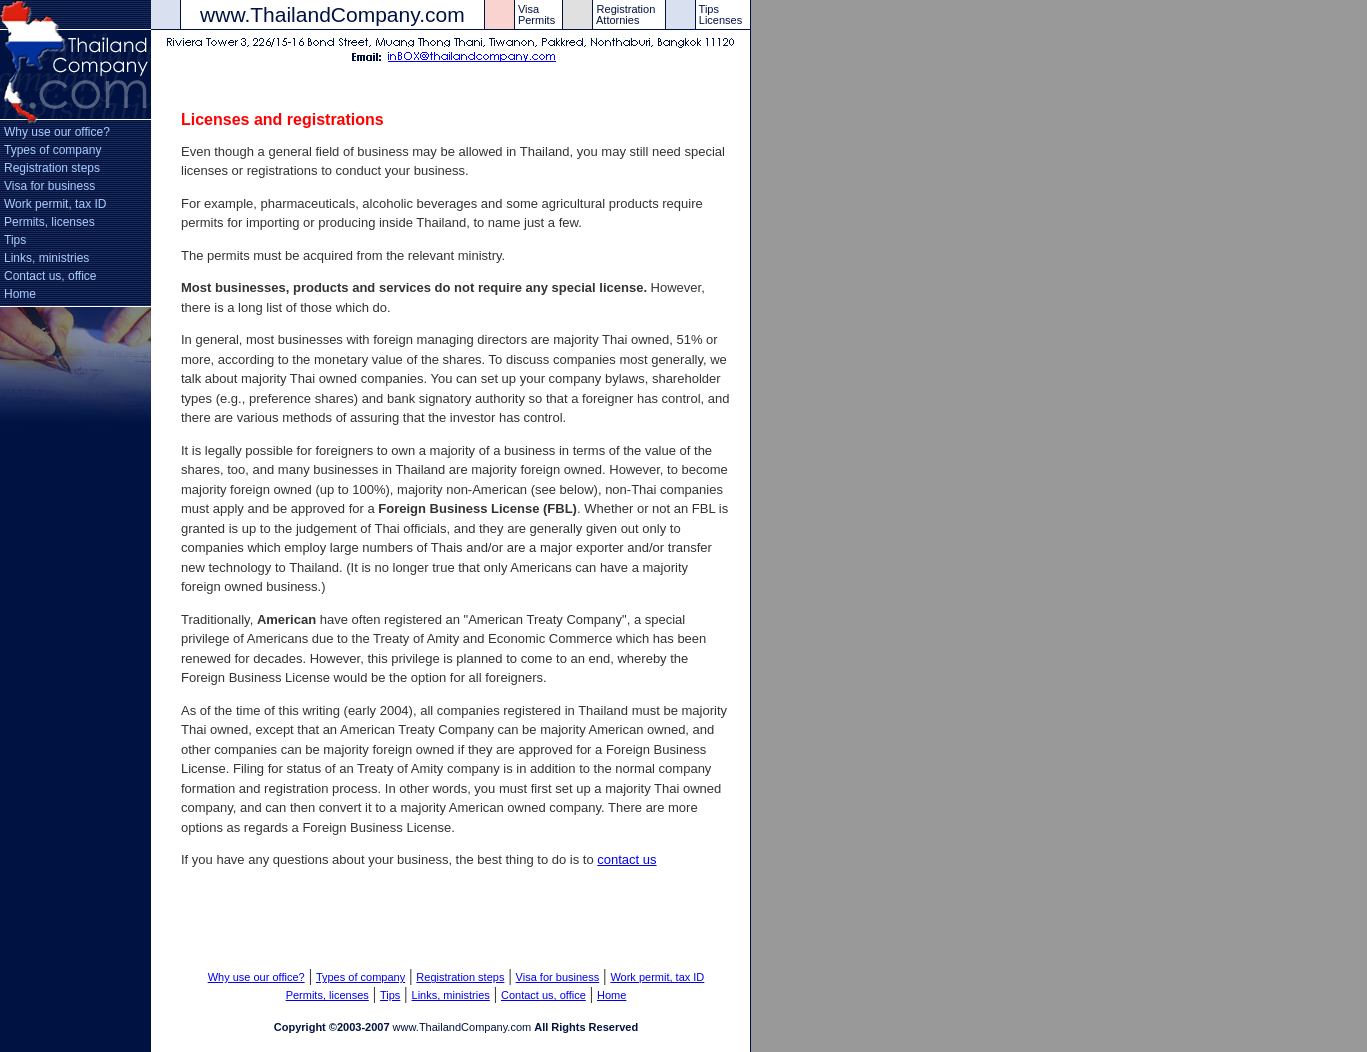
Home (20, 294)
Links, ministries (46, 258)
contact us (626, 859)
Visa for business (49, 186)
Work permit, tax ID (55, 204)
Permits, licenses (49, 222)
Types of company (52, 150)
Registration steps (52, 168)
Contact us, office (50, 276)
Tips (15, 240)
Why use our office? (57, 132)
